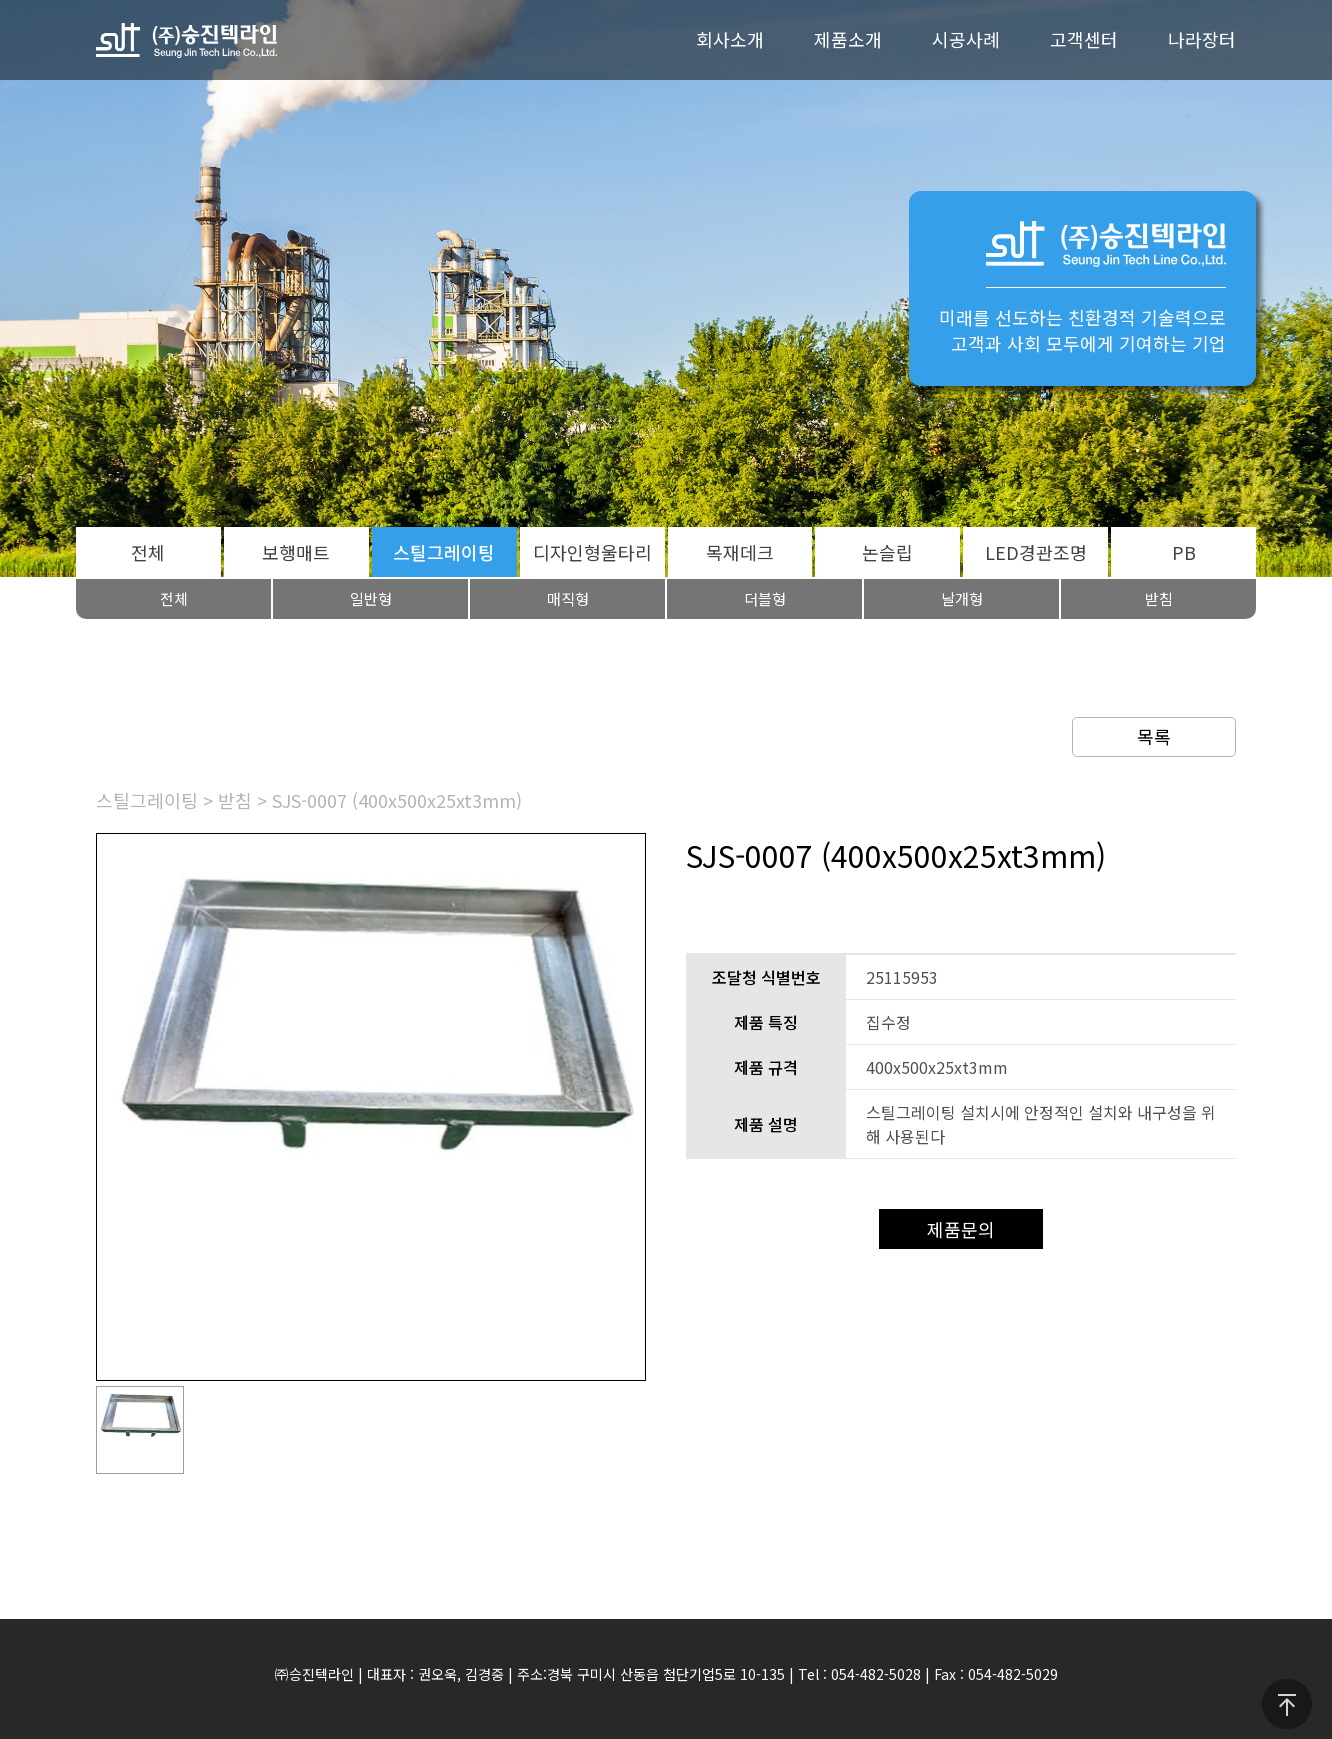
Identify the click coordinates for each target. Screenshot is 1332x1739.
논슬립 (887, 552)
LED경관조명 (1036, 552)
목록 (1154, 736)
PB (1184, 552)
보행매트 (296, 552)
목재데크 (740, 552)
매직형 (568, 598)
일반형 (371, 598)
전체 (148, 552)
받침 (1159, 598)
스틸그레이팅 (444, 552)
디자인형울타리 (592, 552)
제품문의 (961, 1229)
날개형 (962, 598)
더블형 (765, 598)
